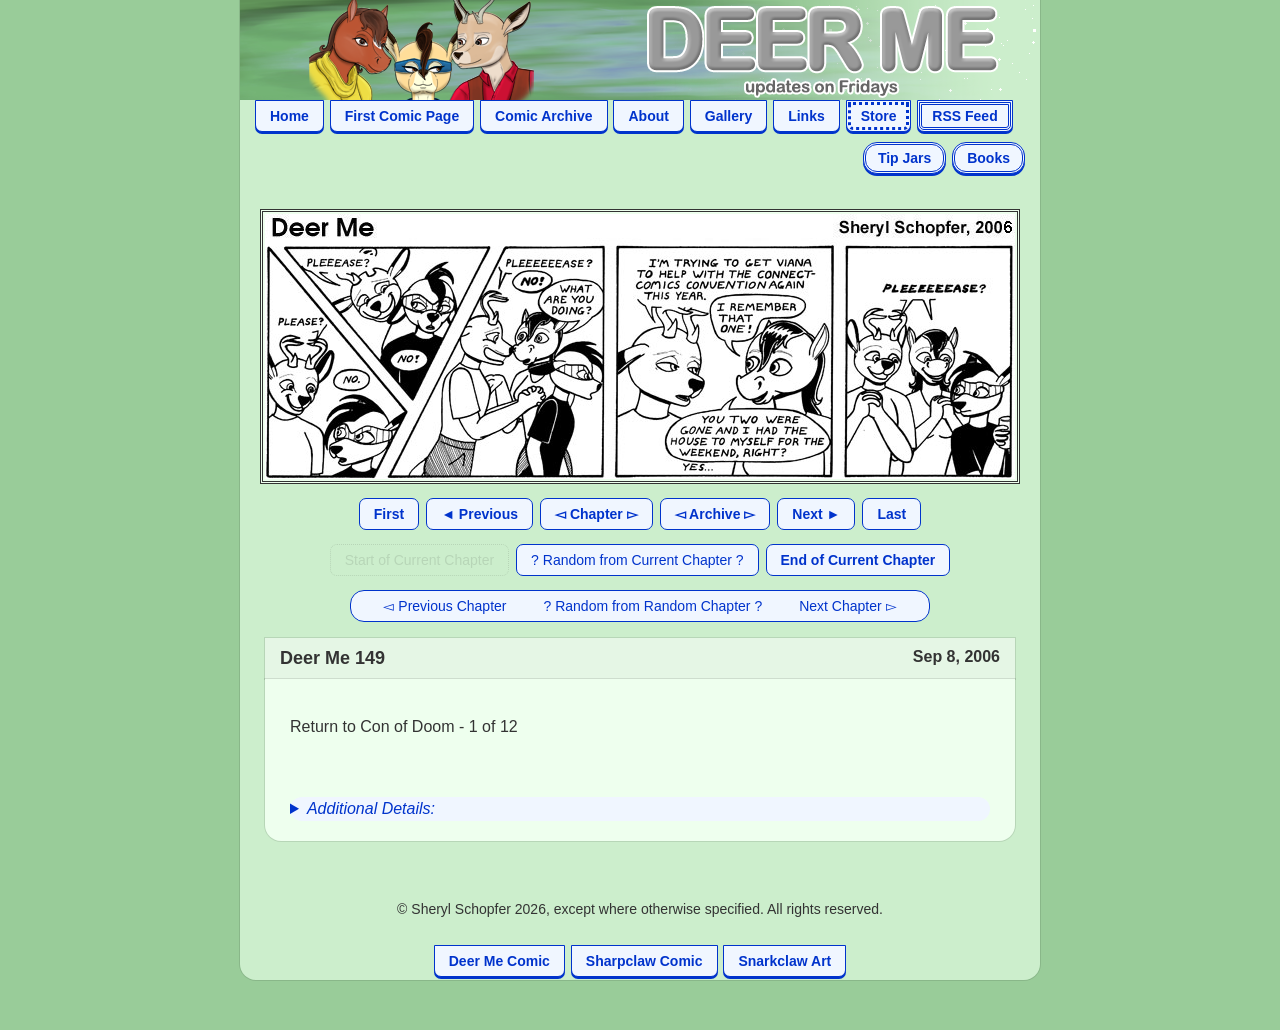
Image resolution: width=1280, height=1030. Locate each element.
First (389, 514)
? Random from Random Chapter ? (653, 606)
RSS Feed (964, 116)
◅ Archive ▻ (715, 514)
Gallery (728, 116)
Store (879, 116)
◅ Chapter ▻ (596, 514)
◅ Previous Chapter (444, 606)
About (648, 116)
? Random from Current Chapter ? (637, 560)
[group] (640, 809)
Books (988, 158)
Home (289, 116)
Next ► (816, 514)
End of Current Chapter (858, 560)
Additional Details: (371, 808)
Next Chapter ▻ (847, 606)
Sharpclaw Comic (644, 961)
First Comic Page (402, 116)
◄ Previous (479, 514)
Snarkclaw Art (784, 961)
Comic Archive (544, 116)
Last (891, 514)
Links (806, 116)
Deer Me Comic (499, 961)
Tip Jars (904, 158)
